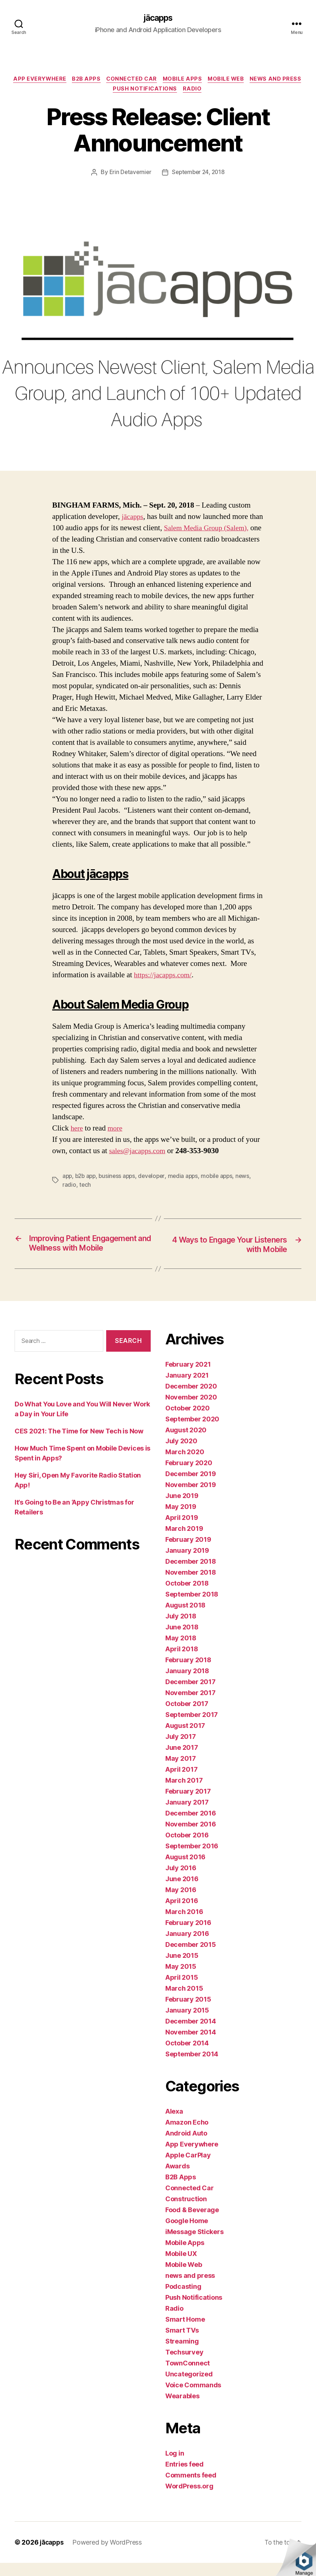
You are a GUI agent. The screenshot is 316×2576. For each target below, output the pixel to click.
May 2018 (180, 1651)
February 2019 (188, 1552)
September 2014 (191, 2067)
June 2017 (181, 1760)
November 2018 (190, 1585)
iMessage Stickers (194, 2245)
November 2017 (190, 1706)
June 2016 (182, 1892)
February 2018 (188, 1673)
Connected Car (161, 80)
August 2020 (186, 1443)
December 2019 (190, 1487)
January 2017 (187, 1815)
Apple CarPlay (188, 2168)
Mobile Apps (214, 80)
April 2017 (181, 1782)
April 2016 (181, 1914)
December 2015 (190, 1957)
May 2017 (180, 1771)
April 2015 (181, 1990)
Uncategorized (189, 2387)
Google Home (186, 2234)
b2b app (87, 1178)
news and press (109, 91)
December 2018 (190, 1574)
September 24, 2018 (199, 174)
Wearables (182, 2409)
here (77, 1130)
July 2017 (180, 1749)
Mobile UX (181, 2267)
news (250, 1178)
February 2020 (188, 1476)
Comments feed (190, 2488)
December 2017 (190, 1695)
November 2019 (190, 1498)
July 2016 (180, 1881)
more (116, 1130)
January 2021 (187, 1388)
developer (156, 1178)
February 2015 (188, 2012)
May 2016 (180, 1903)
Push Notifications (174, 91)
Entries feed (184, 2477)
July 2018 (180, 1629)
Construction (186, 2212)
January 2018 (187, 1684)
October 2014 (187, 2056)
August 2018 (185, 1618)
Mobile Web (259, 80)
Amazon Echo (186, 2135)
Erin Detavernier (128, 174)
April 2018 (181, 1662)
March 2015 (184, 2001)
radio (69, 1186)
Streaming (182, 2354)
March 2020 (184, 1465)
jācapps (158, 18)
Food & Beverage (192, 2223)
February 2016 (188, 1936)
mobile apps (223, 1178)
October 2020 (187, 1421)
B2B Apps (113, 80)
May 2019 (180, 1520)
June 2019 (182, 1509)
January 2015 (187, 2023)
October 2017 (186, 1717)
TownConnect (187, 2376)
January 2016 (187, 1947)
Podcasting (183, 2299)
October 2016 (187, 1848)
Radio (223, 91)
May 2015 (180, 1979)
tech (85, 1186)
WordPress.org (189, 2499)
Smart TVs (182, 2343)
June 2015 (182, 1968)
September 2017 (191, 1728)
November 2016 (190, 1837)
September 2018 (191, 1607)
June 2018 (182, 1640)
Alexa (174, 2124)
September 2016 (191, 1859)
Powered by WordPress (109, 2555)
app (67, 1178)
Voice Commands (193, 2398)
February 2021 (188, 1377)
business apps (120, 1178)
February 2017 (188, 1804)
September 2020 (192, 1432)
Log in (174, 2466)
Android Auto (186, 2146)
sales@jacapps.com (139, 1153)
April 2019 (181, 1531)
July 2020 (181, 1454)
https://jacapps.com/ (165, 977)
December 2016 (190, 1826)
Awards (177, 2179)
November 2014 (190, 2045)
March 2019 (184, 1541)
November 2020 (191, 1410)
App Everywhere (65, 80)
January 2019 (187, 1563)
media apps (188, 1178)
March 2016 (184, 1925)
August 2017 (185, 1739)
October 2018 (187, 1596)
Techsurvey (184, 2365)
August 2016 (185, 1870)
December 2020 (191, 1399)
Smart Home (185, 2332)
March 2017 (184, 1793)
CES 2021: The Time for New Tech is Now (79, 1444)
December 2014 (190, 2034)
